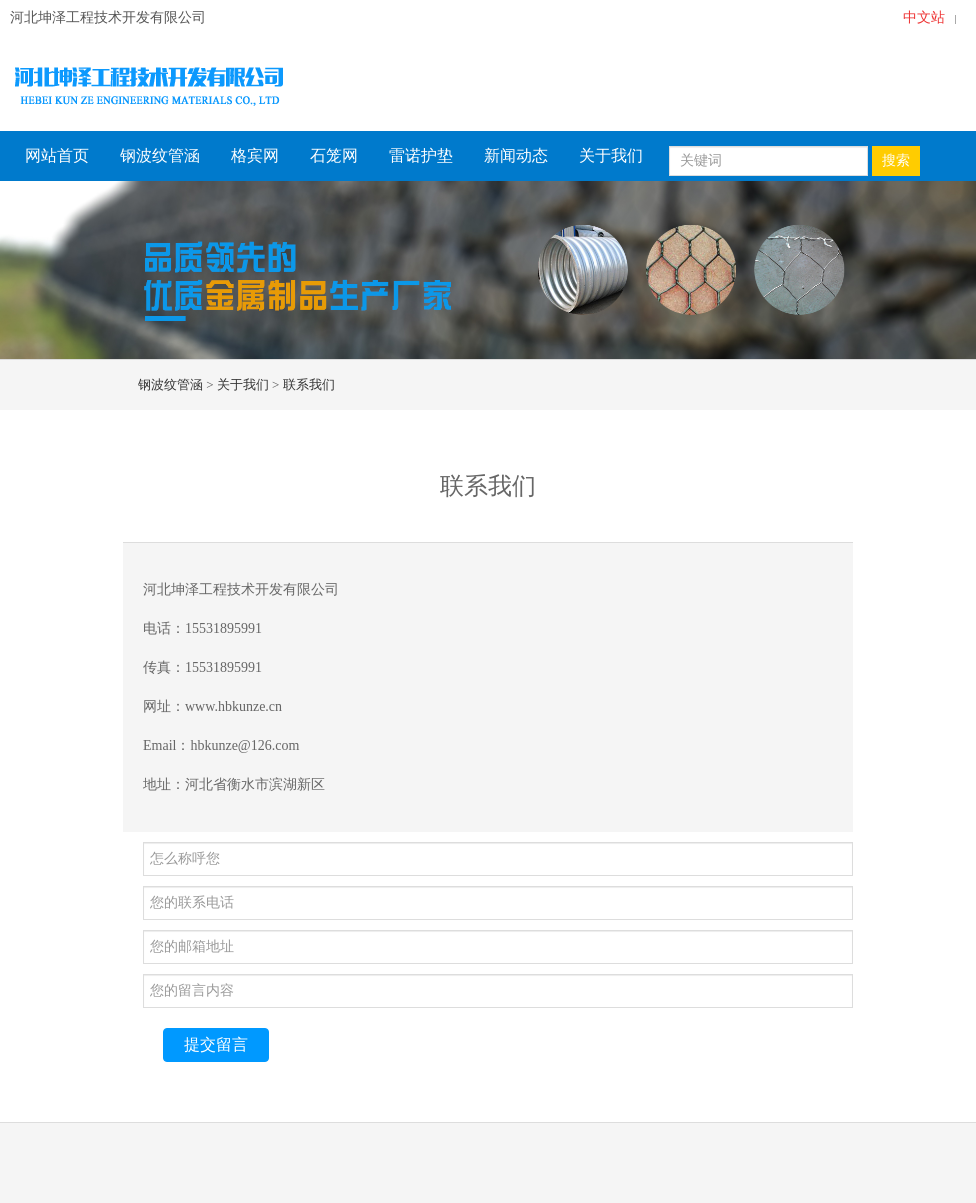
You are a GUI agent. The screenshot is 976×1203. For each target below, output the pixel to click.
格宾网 (255, 155)
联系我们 (309, 384)
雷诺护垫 (421, 155)
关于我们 (611, 155)
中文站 (924, 17)
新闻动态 (516, 155)
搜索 (896, 160)
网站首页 (57, 155)
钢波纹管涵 (160, 155)
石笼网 (334, 155)
